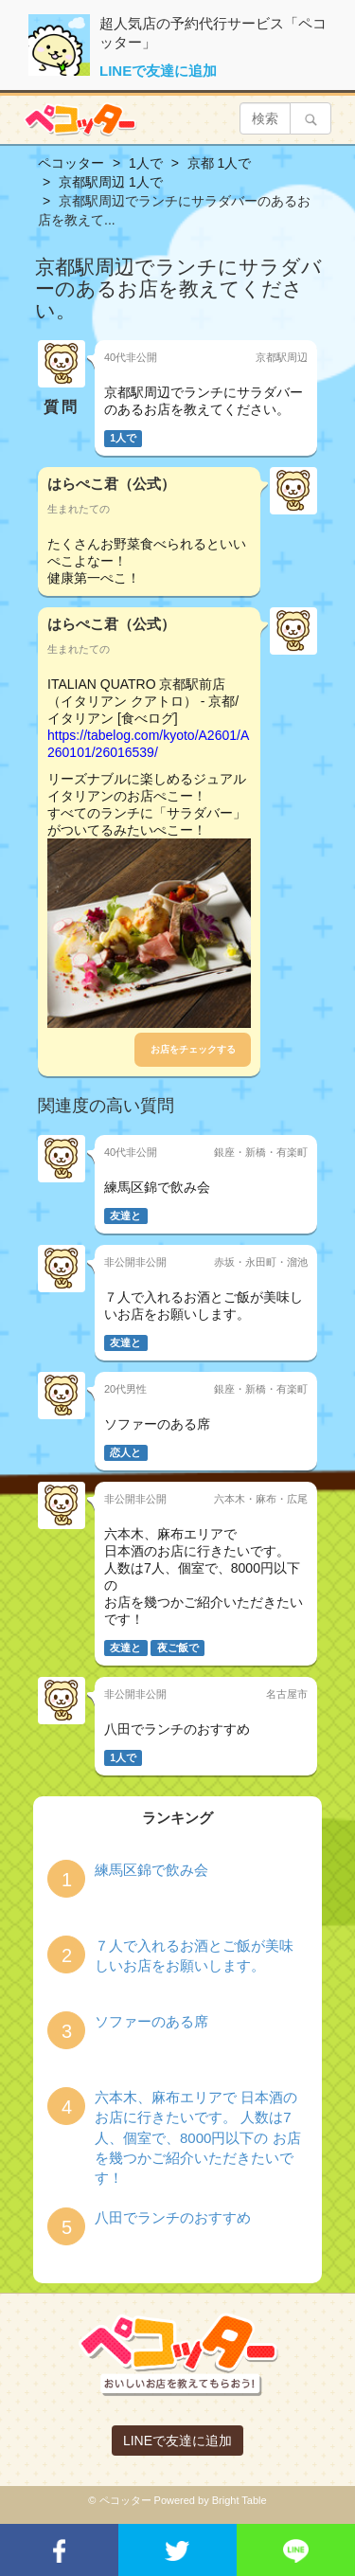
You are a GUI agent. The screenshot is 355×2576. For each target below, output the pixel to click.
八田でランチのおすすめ (173, 2217)
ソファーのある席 (151, 2021)
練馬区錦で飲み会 (151, 1870)
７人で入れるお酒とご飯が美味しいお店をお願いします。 (194, 1955)
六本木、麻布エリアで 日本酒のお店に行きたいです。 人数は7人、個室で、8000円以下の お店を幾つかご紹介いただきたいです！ (198, 2138)
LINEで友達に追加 (158, 71)
